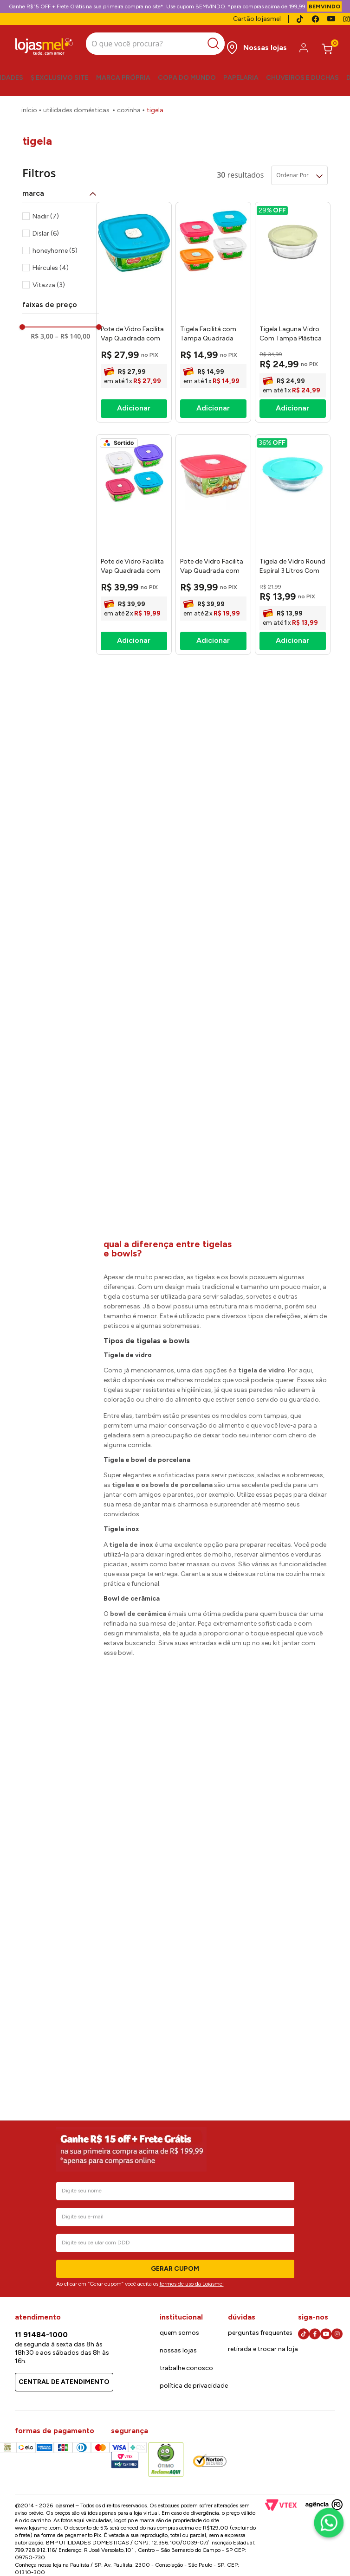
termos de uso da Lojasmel (192, 2284)
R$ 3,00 (42, 330)
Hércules (50, 262)
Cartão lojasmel (257, 19)
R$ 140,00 (72, 330)
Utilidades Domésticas (76, 104)
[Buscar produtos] (205, 41)
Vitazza (48, 279)
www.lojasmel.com (38, 2528)
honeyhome (55, 245)
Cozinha (129, 104)
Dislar (45, 227)
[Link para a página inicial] (29, 104)
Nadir (45, 210)
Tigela (155, 104)
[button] (60, 187)
